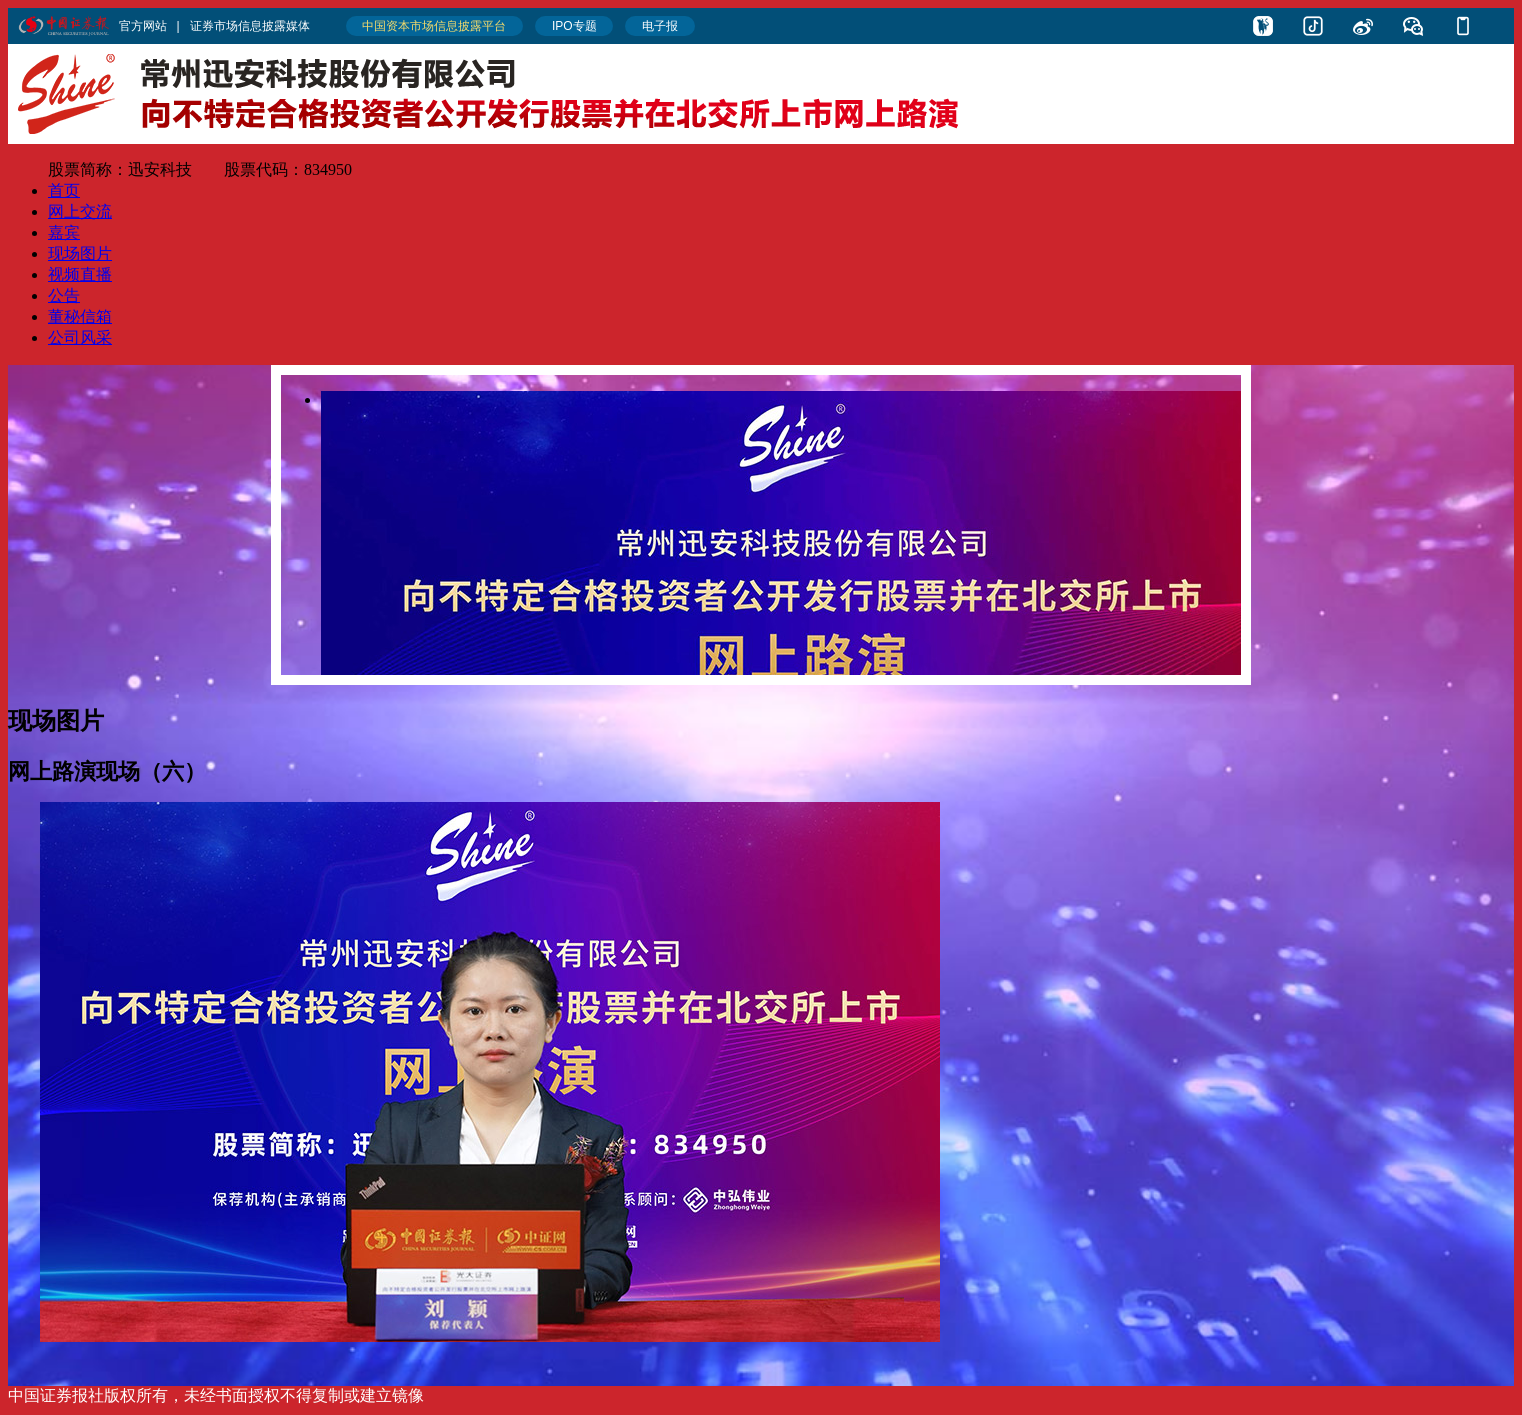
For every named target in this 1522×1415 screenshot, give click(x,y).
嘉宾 (64, 232)
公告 (64, 295)
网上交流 (80, 211)
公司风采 (80, 337)
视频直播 (80, 274)
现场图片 (80, 253)
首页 (64, 190)
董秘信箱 (80, 316)
